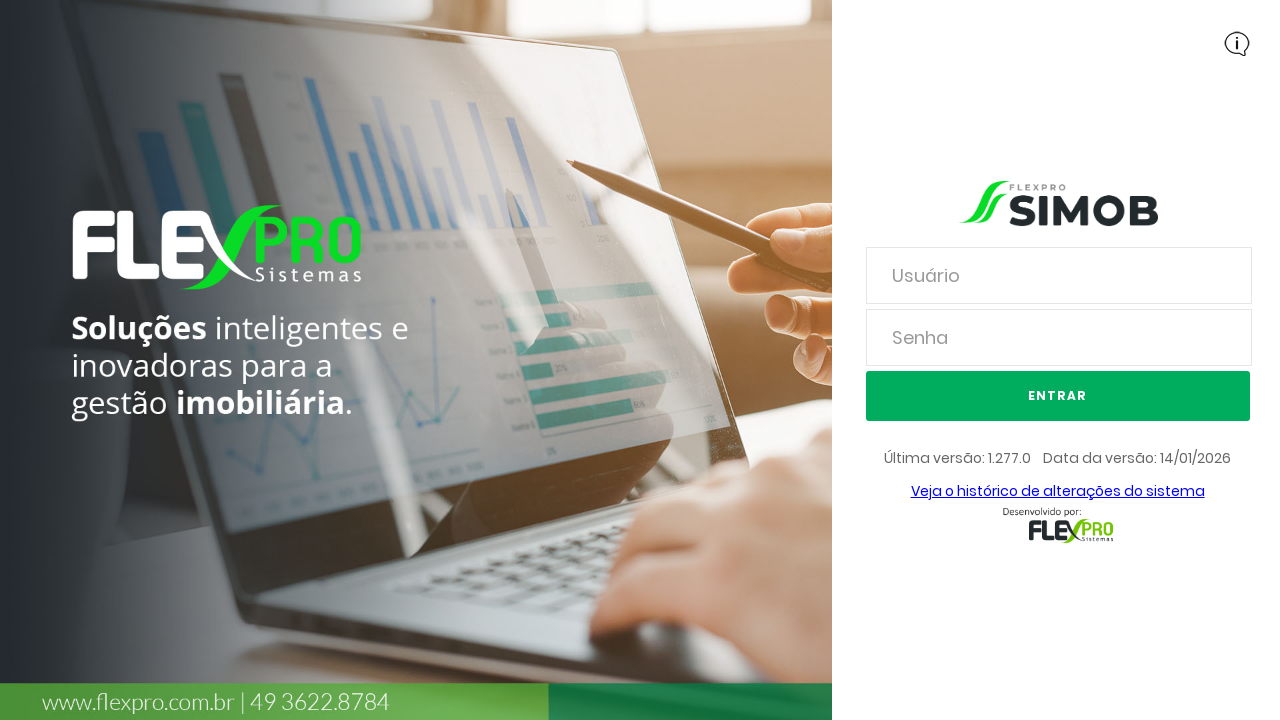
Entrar (1057, 395)
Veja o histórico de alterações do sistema (1058, 491)
